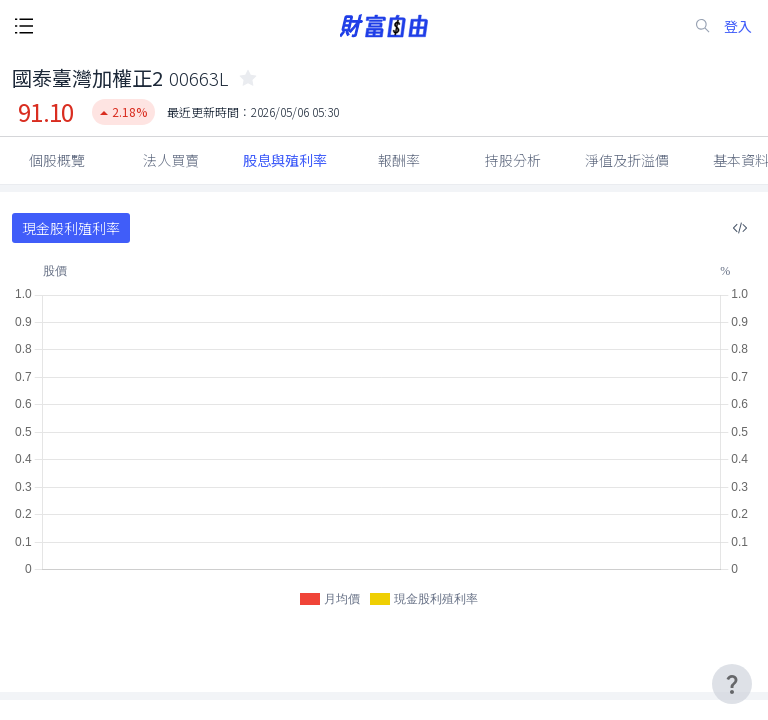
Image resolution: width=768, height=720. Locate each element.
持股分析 (513, 160)
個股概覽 (57, 160)
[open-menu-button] (24, 26)
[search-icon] (703, 26)
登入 (738, 26)
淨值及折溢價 (627, 160)
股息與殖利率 (285, 160)
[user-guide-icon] (732, 684)
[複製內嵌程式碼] (740, 228)
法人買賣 (171, 160)
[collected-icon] (248, 78)
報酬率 (399, 160)
